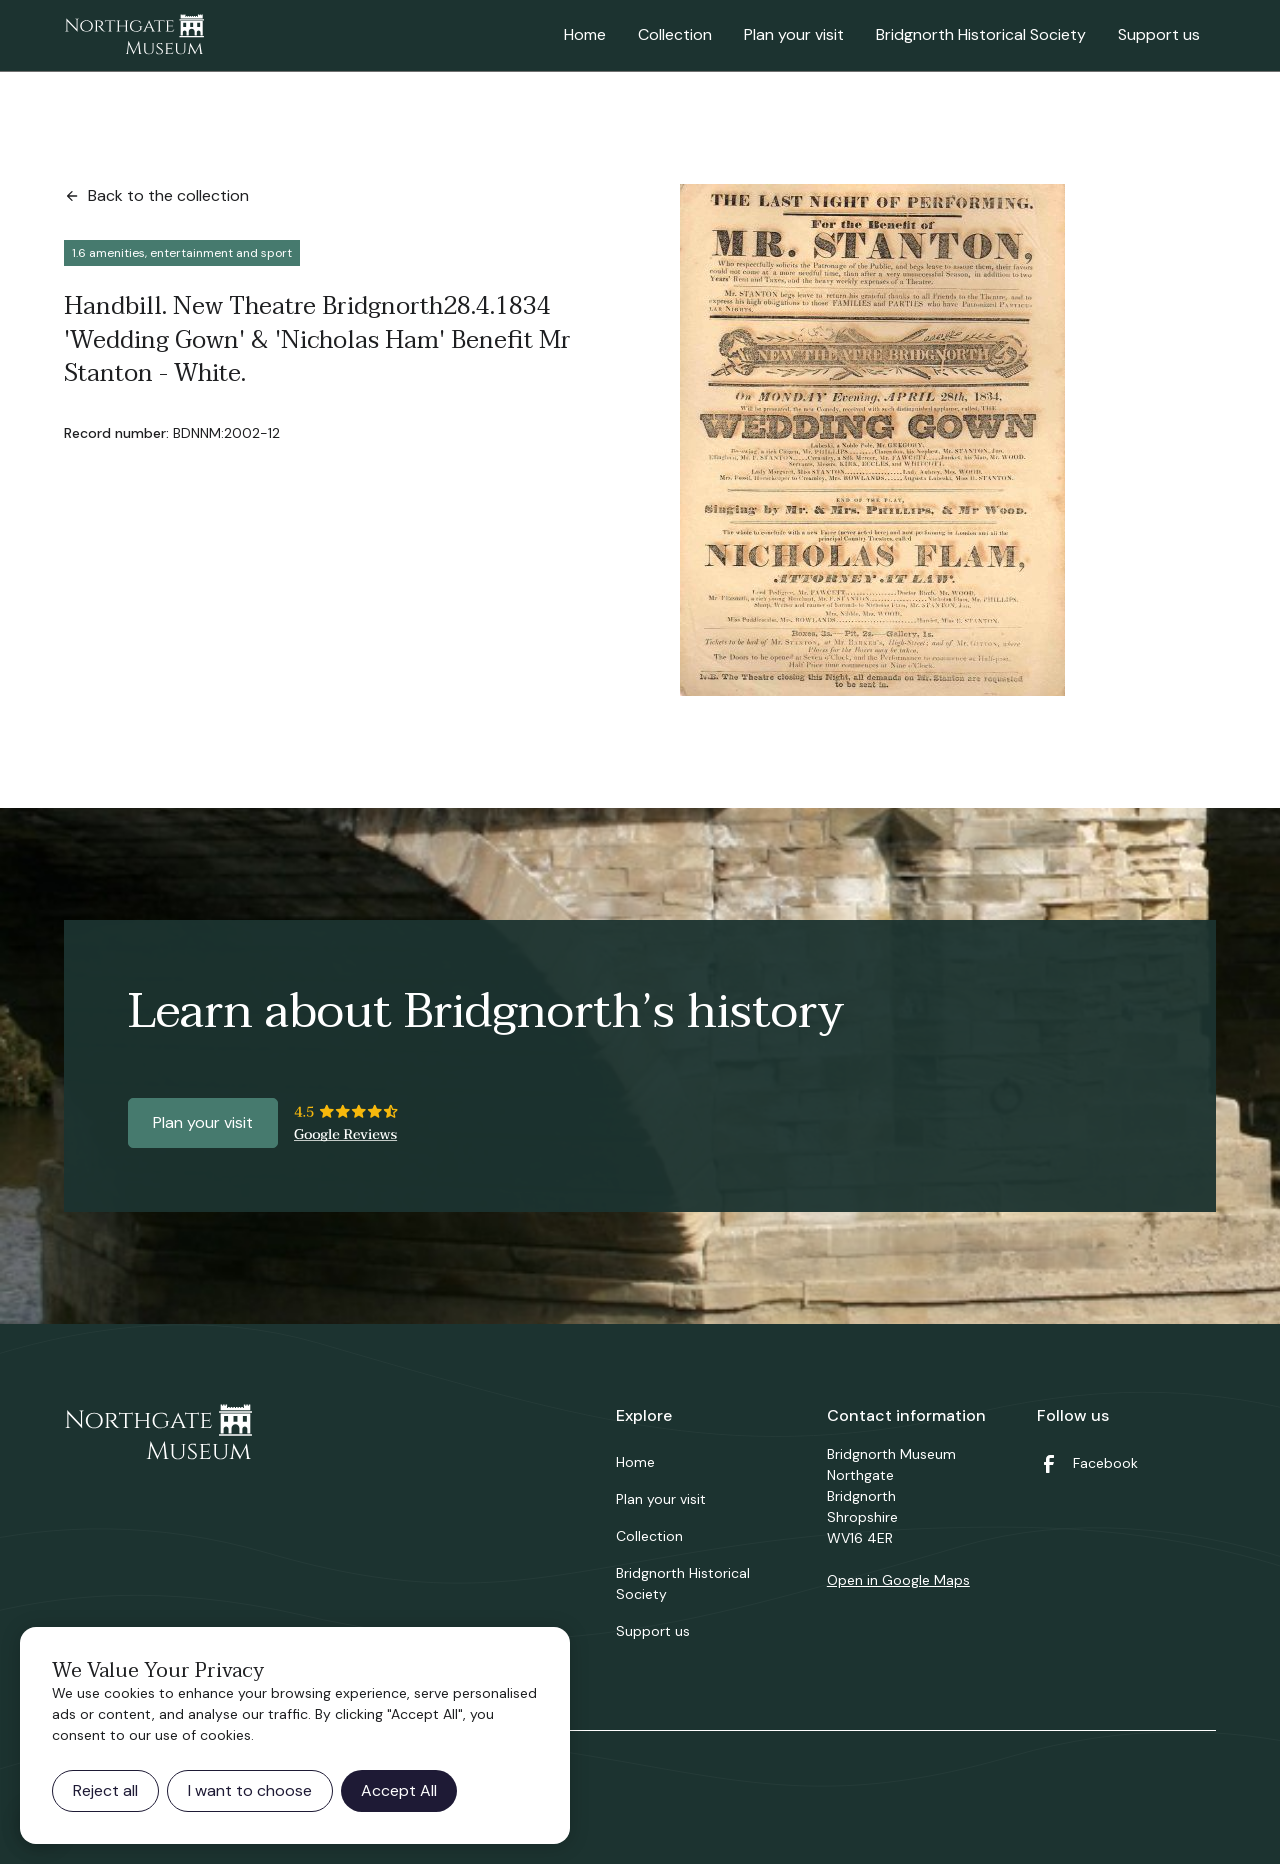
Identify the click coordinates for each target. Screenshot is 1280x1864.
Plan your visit (794, 34)
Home (585, 34)
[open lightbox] (872, 440)
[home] (134, 36)
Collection (675, 34)
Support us (1159, 34)
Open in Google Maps (898, 1580)
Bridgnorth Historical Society (981, 34)
